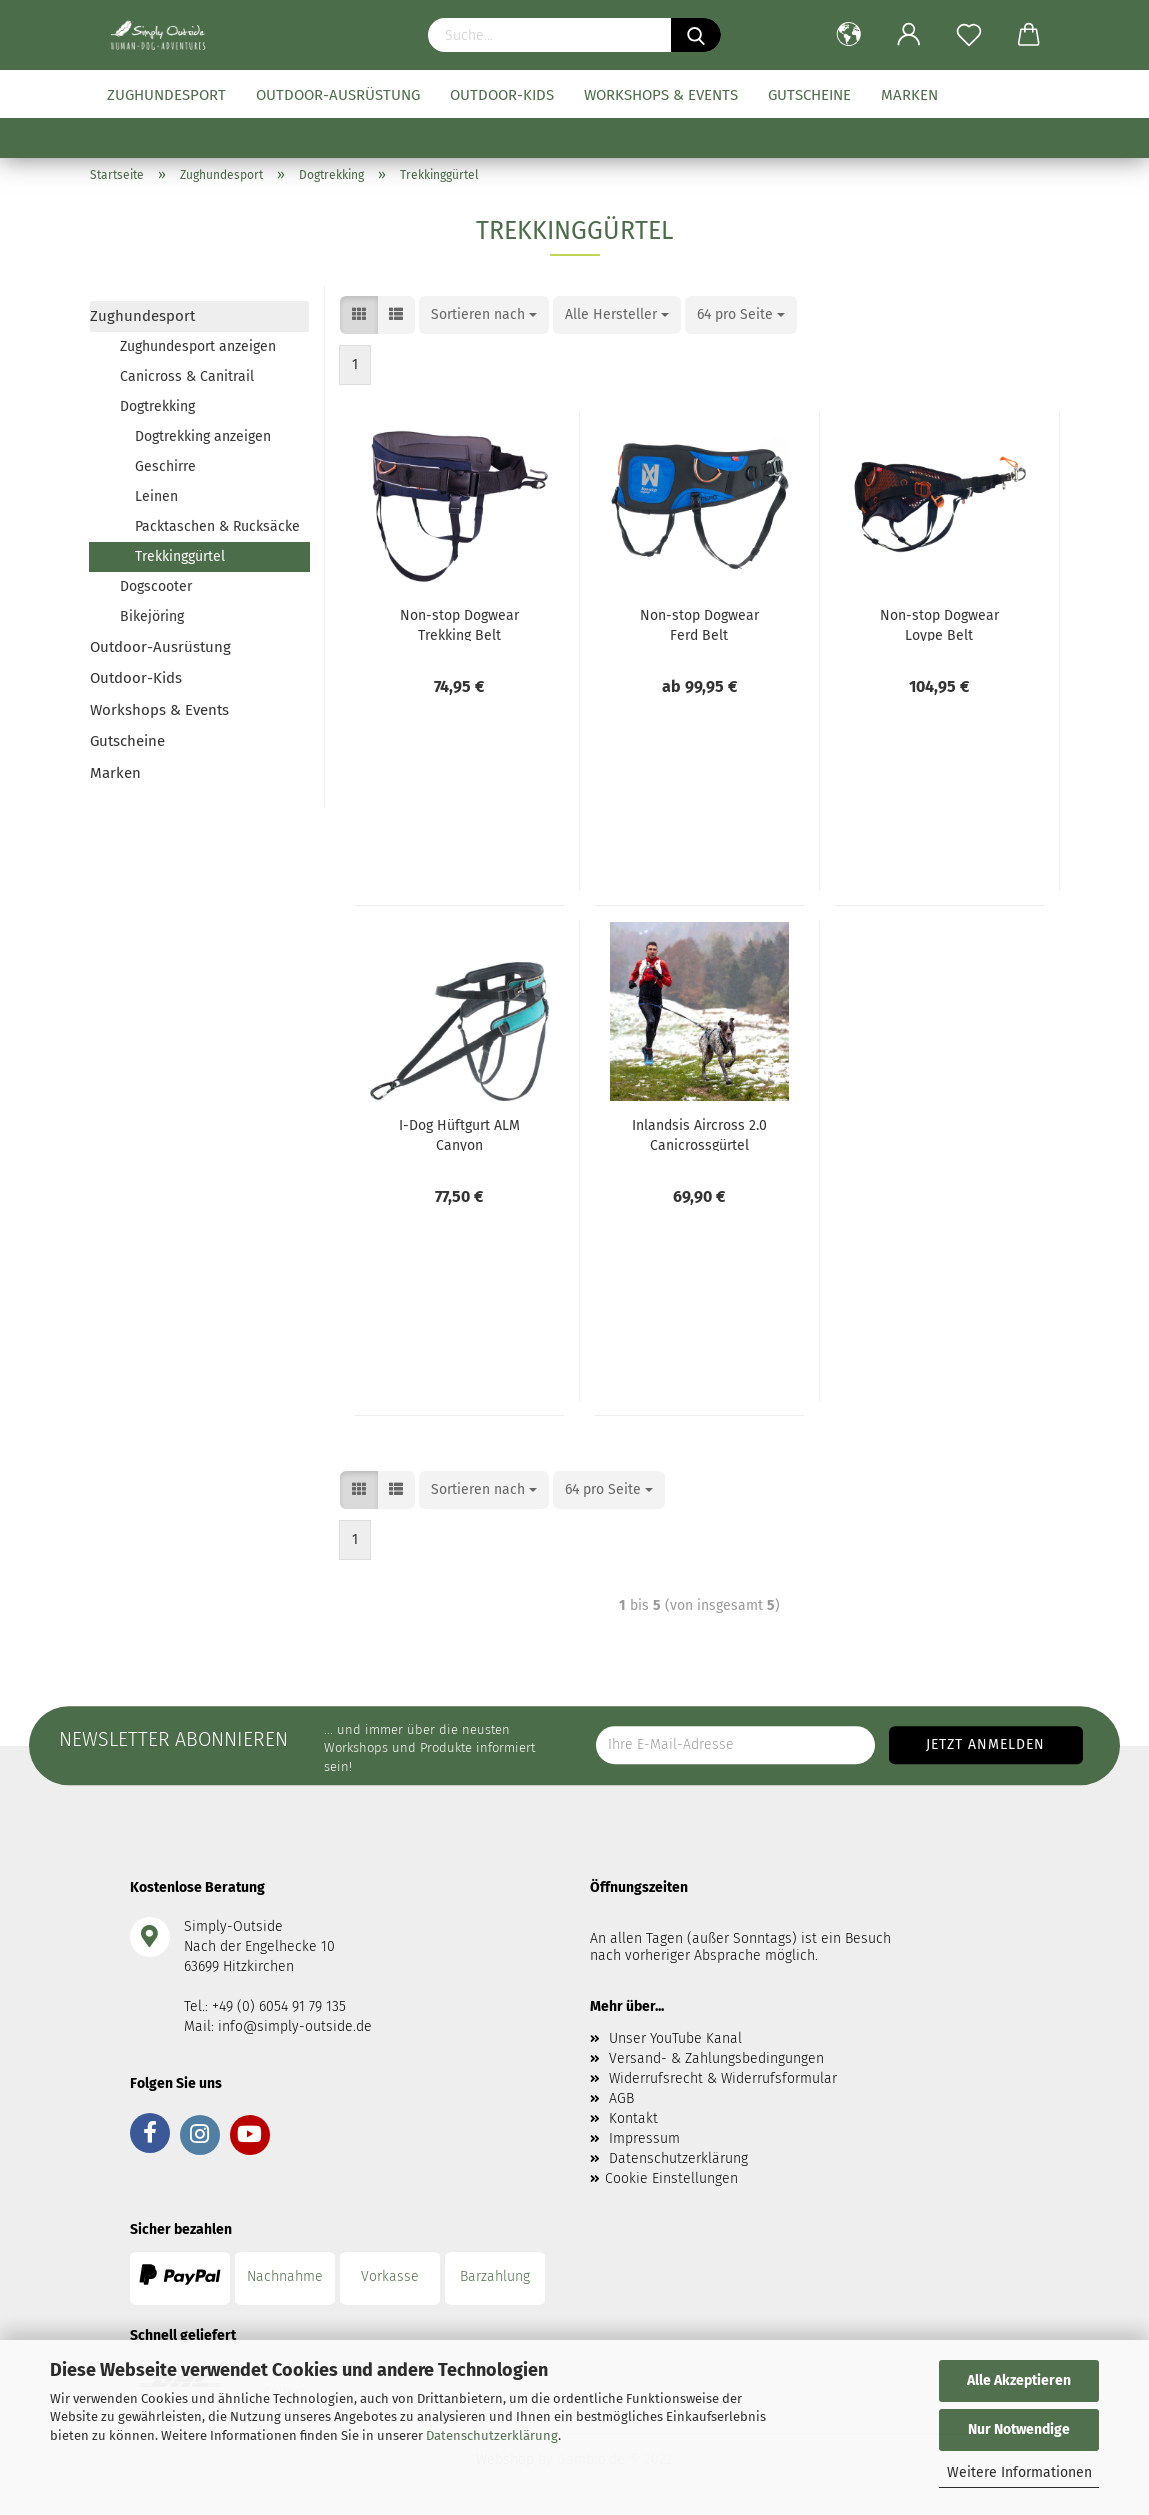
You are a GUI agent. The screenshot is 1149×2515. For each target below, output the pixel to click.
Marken (909, 95)
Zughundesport (166, 95)
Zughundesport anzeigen (198, 346)
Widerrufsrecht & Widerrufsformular (723, 2078)
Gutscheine (809, 95)
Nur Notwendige (1019, 2429)
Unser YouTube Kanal (675, 2038)
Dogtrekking (157, 406)
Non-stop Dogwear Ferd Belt (699, 624)
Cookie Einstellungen (671, 2178)
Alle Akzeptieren (1019, 2380)
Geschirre (165, 466)
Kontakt (633, 2118)
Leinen (156, 496)
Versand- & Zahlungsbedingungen (716, 2058)
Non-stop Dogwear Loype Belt (939, 624)
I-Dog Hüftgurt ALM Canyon (459, 1134)
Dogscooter (156, 586)
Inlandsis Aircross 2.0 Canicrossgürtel (699, 1134)
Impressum (644, 2138)
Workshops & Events (661, 95)
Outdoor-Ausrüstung (338, 95)
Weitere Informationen (1019, 2472)
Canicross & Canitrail (187, 376)
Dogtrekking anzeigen (203, 436)
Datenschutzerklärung (492, 2435)
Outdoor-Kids (502, 95)
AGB (621, 2098)
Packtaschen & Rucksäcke (217, 526)
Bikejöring (152, 616)
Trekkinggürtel (180, 556)
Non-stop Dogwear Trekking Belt (459, 624)
